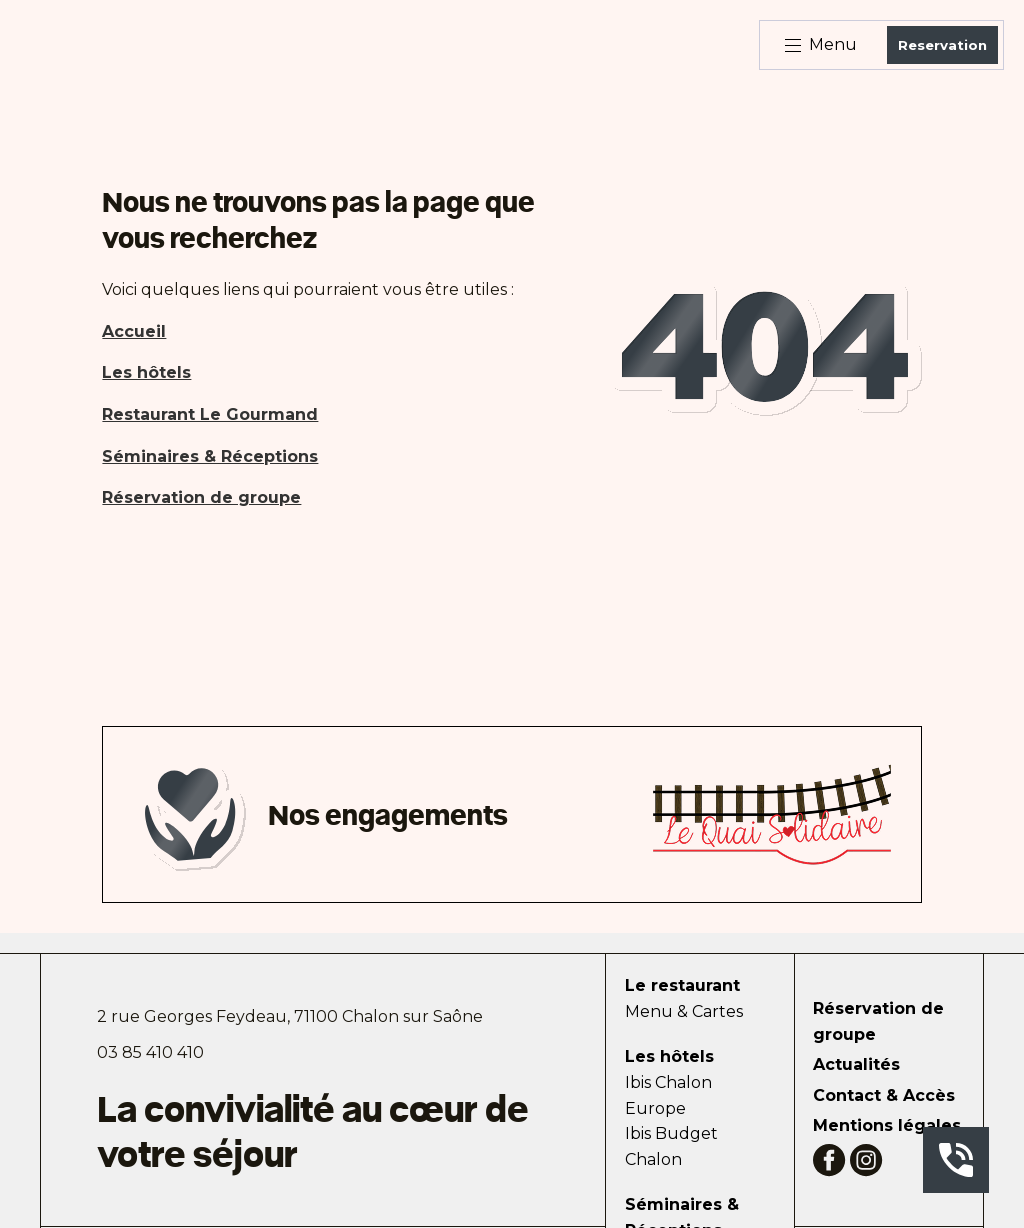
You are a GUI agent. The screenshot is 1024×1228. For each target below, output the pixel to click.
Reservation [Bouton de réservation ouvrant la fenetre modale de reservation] (942, 45)
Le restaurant (682, 985)
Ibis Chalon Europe (668, 1095)
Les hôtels (669, 1056)
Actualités (856, 1064)
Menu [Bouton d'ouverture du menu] (821, 44)
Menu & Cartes (684, 1011)
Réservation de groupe (878, 1021)
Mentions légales (887, 1125)
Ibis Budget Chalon (671, 1146)
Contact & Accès (884, 1095)
